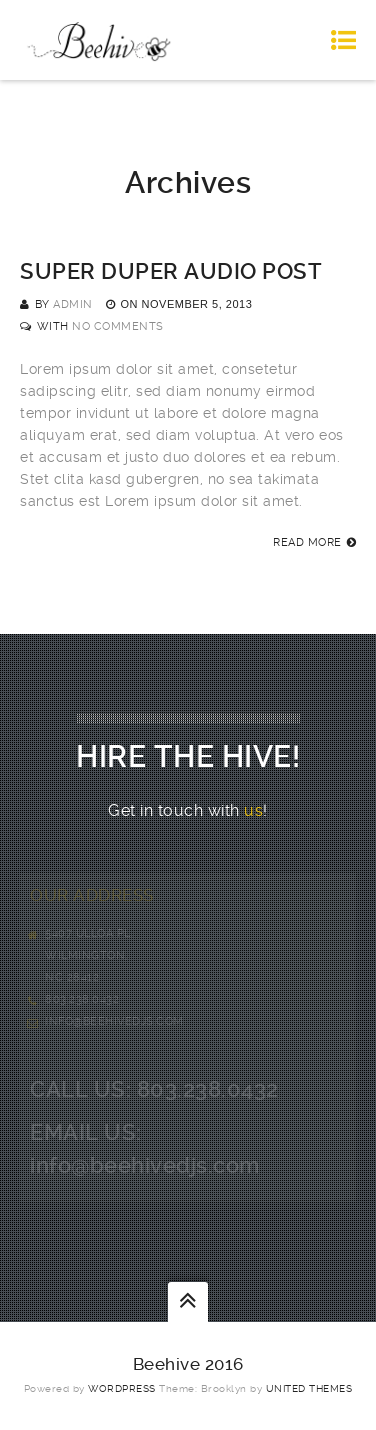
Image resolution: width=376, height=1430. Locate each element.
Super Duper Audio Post (171, 271)
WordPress (122, 1388)
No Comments (118, 326)
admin (73, 304)
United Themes (309, 1388)
